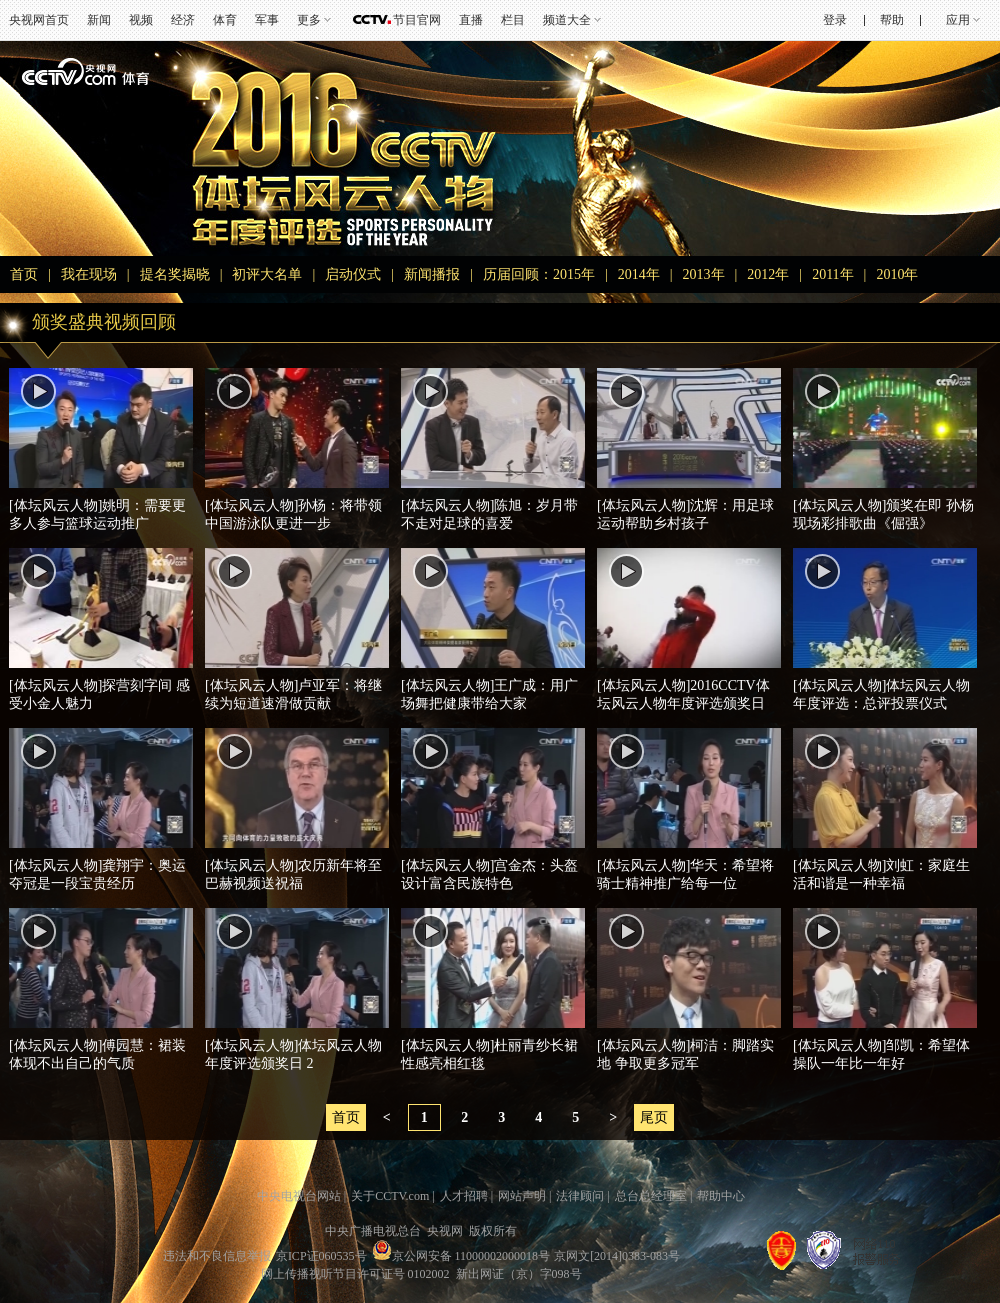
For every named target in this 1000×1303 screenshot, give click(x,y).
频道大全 (567, 20)
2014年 (639, 274)
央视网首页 (39, 20)
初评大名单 (267, 274)
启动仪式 (353, 274)
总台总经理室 (651, 1196)
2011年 (832, 274)
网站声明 (522, 1196)
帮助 (892, 20)
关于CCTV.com (390, 1196)
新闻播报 (432, 274)
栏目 (513, 20)
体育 (225, 20)
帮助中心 (721, 1196)
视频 (141, 20)
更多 (309, 20)
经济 (183, 20)
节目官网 (417, 20)
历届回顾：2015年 (539, 274)
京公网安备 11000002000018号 (461, 1256)
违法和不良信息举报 (217, 1256)
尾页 (654, 1117)
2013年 (704, 274)
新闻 (99, 20)
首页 (24, 274)
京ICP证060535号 (321, 1256)
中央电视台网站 (299, 1196)
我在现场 (89, 274)
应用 (958, 20)
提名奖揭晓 (175, 274)
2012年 (768, 274)
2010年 (897, 274)
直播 (471, 20)
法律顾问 (580, 1196)
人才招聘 (464, 1196)
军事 (267, 20)
